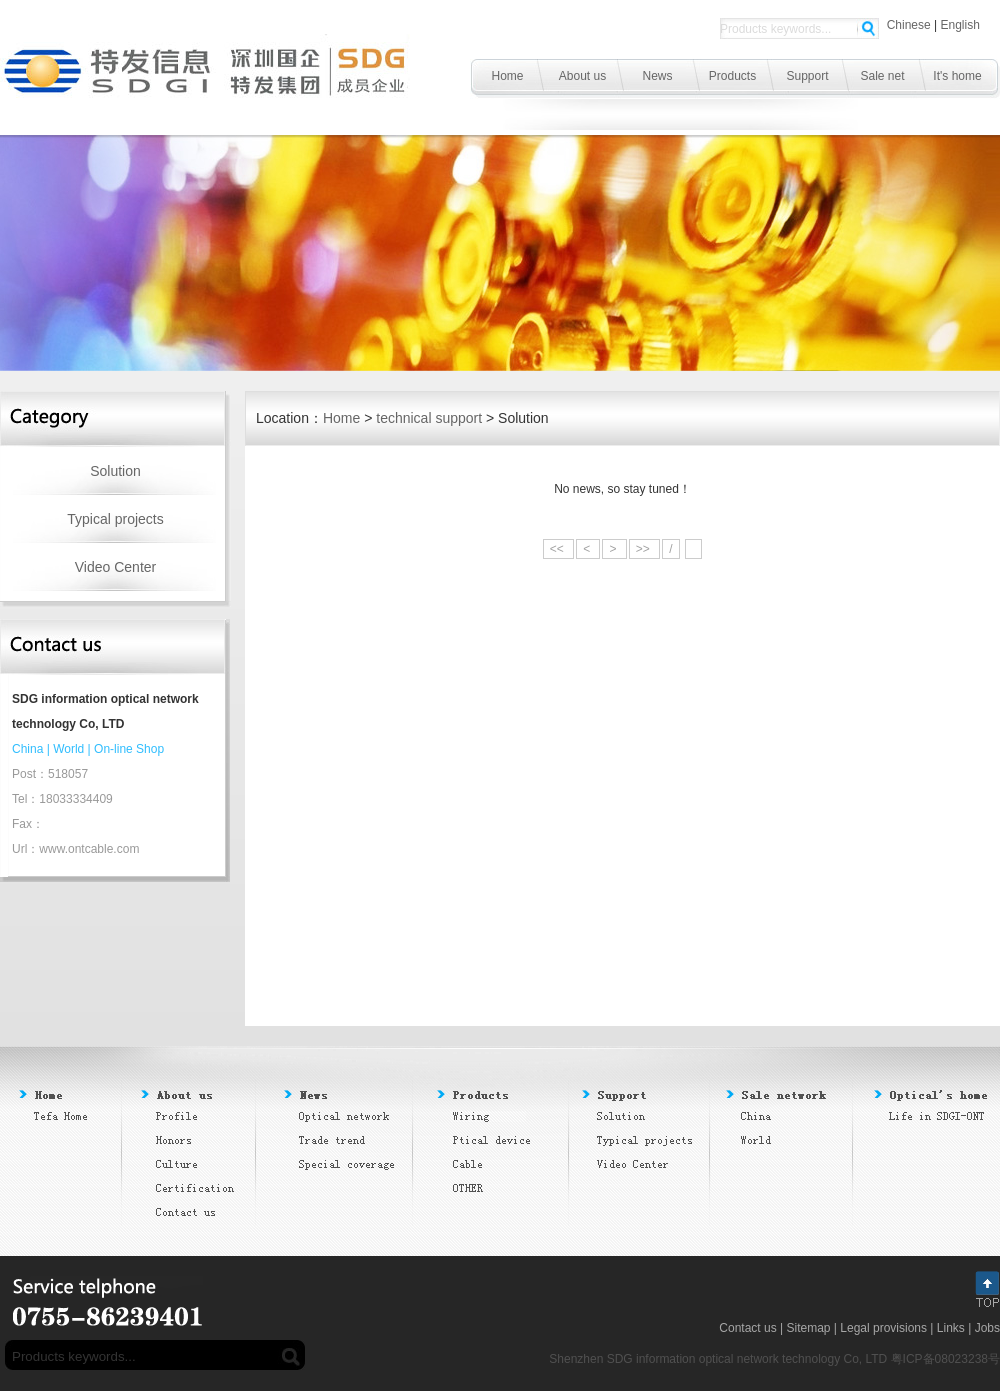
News (657, 76)
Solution (115, 471)
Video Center (115, 567)
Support (807, 76)
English (960, 25)
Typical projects (115, 519)
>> (644, 549)
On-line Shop (129, 749)
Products (732, 76)
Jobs (987, 1328)
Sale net (882, 76)
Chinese (909, 25)
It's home (957, 76)
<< (558, 549)
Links (951, 1328)
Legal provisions (883, 1328)
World (68, 749)
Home (507, 76)
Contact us (747, 1328)
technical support (429, 418)
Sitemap (808, 1328)
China (27, 749)
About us (582, 76)
